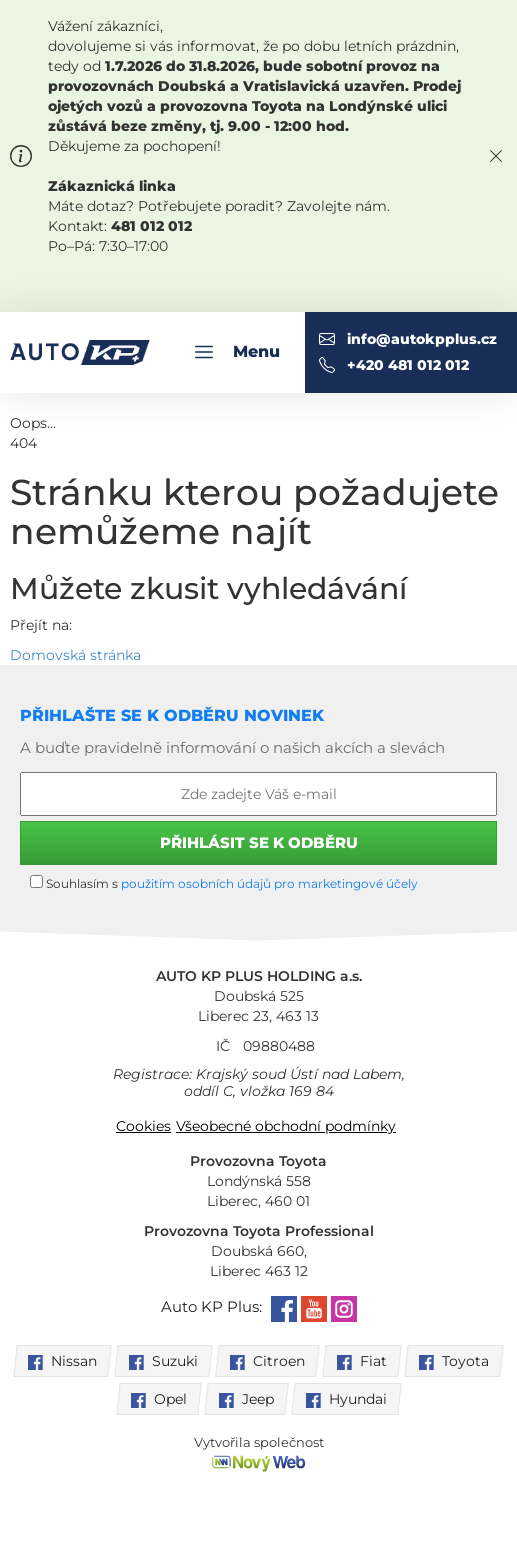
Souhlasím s (224, 883)
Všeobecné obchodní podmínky (286, 1126)
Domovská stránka (75, 655)
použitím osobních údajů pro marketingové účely (269, 883)
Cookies (143, 1126)
